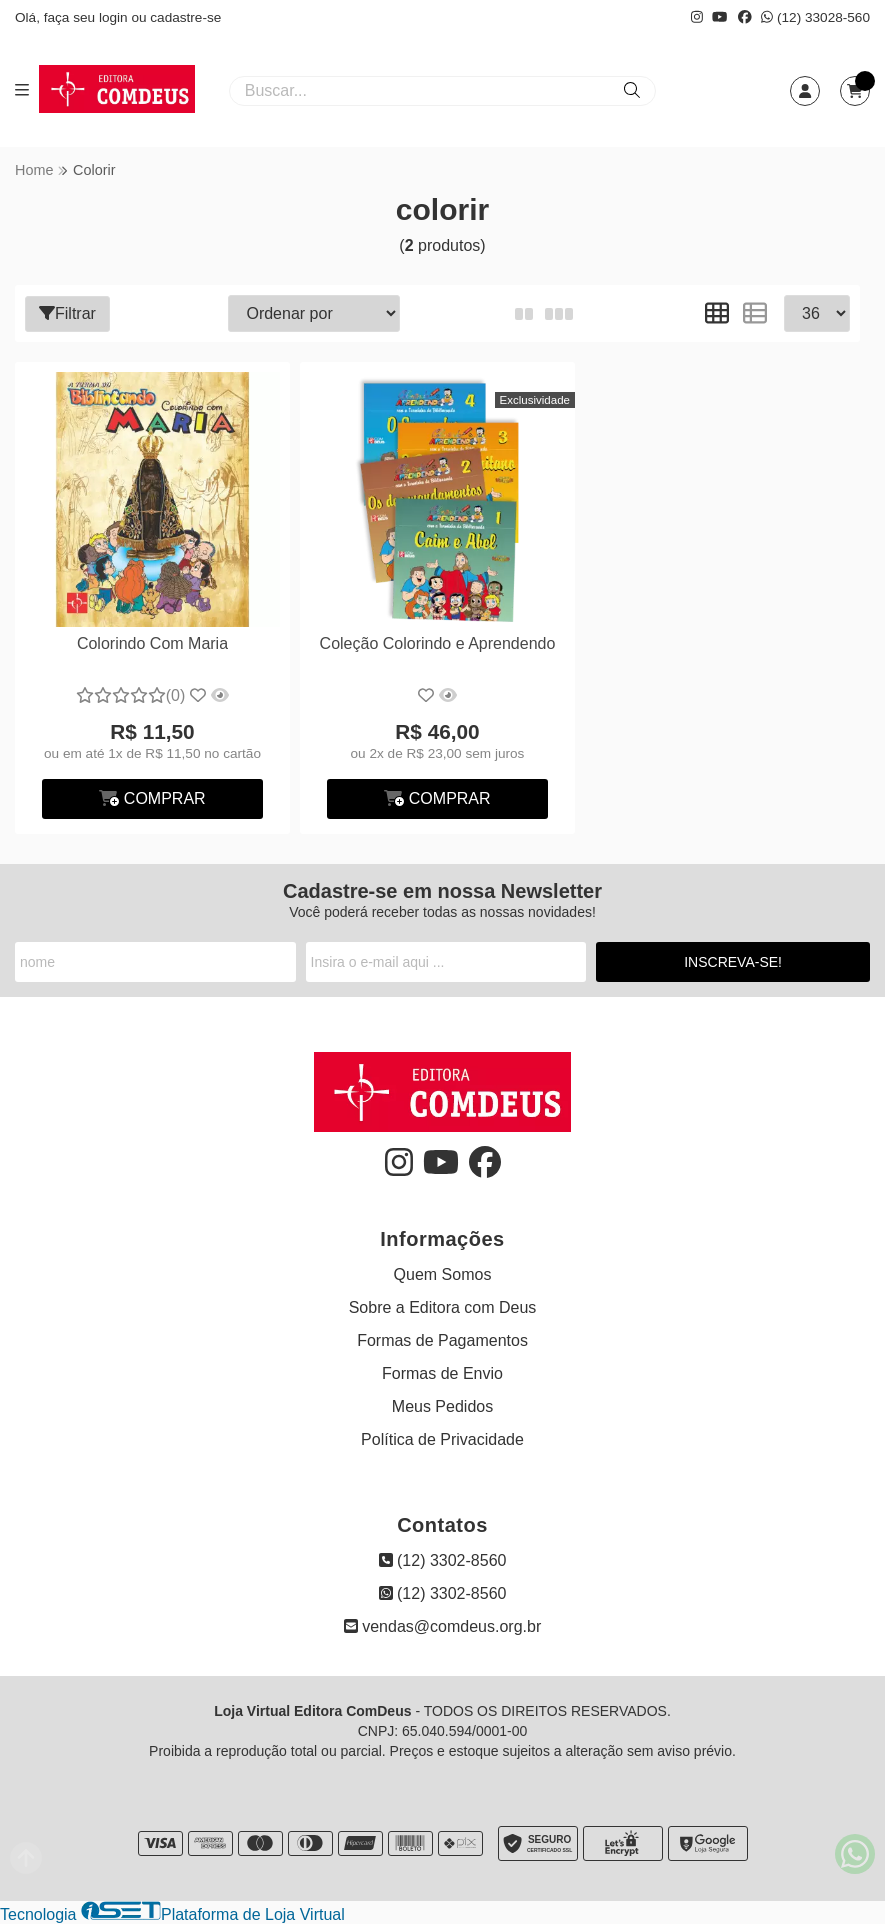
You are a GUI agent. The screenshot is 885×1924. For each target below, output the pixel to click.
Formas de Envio (442, 1373)
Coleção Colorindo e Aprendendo (438, 643)
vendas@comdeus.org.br (442, 1626)
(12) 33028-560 (815, 17)
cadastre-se (185, 17)
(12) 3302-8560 (443, 1560)
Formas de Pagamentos (442, 1340)
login (115, 17)
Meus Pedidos (442, 1406)
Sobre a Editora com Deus (443, 1307)
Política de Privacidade (442, 1439)
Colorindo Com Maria (152, 643)
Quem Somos (443, 1274)
